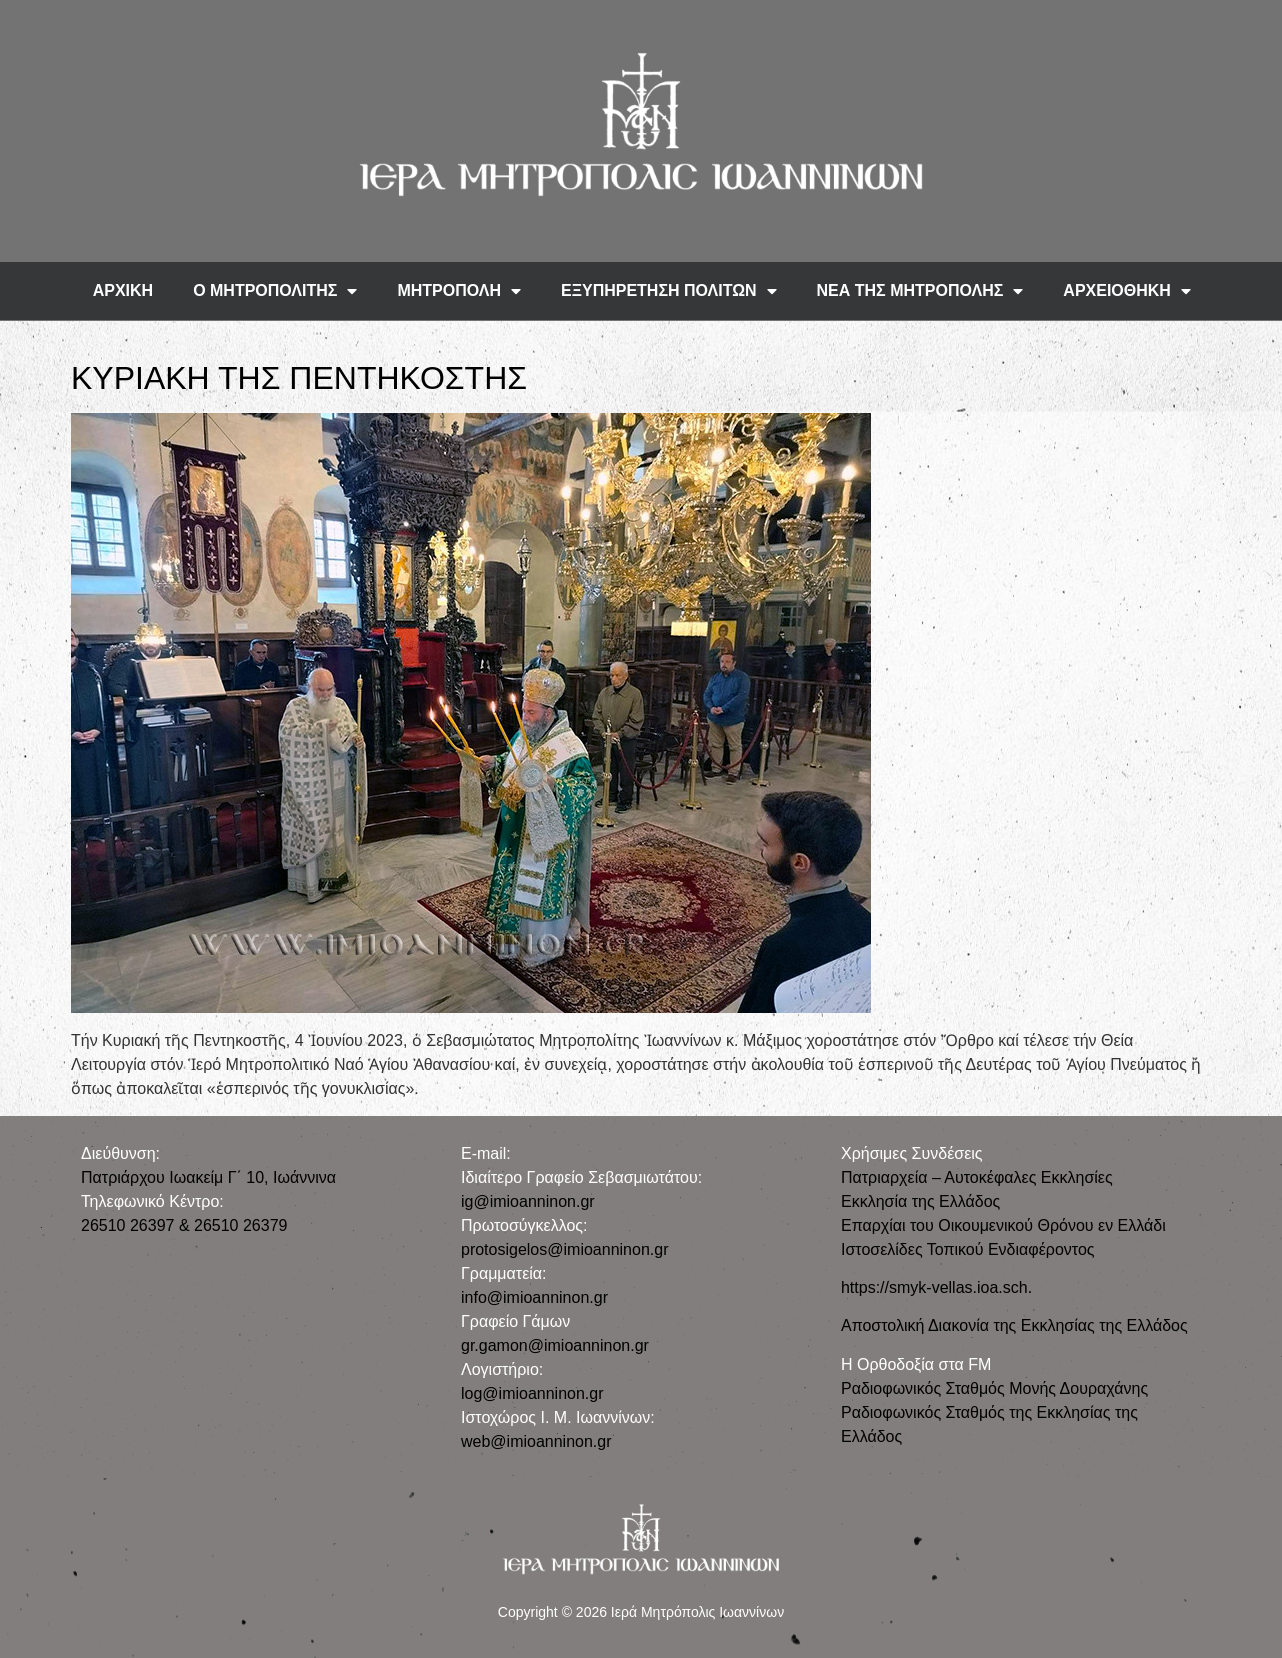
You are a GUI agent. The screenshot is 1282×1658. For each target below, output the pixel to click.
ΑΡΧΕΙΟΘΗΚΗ (1127, 291)
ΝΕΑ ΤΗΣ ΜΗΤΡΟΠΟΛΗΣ (920, 291)
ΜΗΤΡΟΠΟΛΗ (459, 291)
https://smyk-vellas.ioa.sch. (936, 1287)
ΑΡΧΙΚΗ (123, 290)
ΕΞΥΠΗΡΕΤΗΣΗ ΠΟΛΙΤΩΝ (669, 291)
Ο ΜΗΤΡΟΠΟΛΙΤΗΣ (275, 291)
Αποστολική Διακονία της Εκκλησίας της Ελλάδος (1014, 1325)
